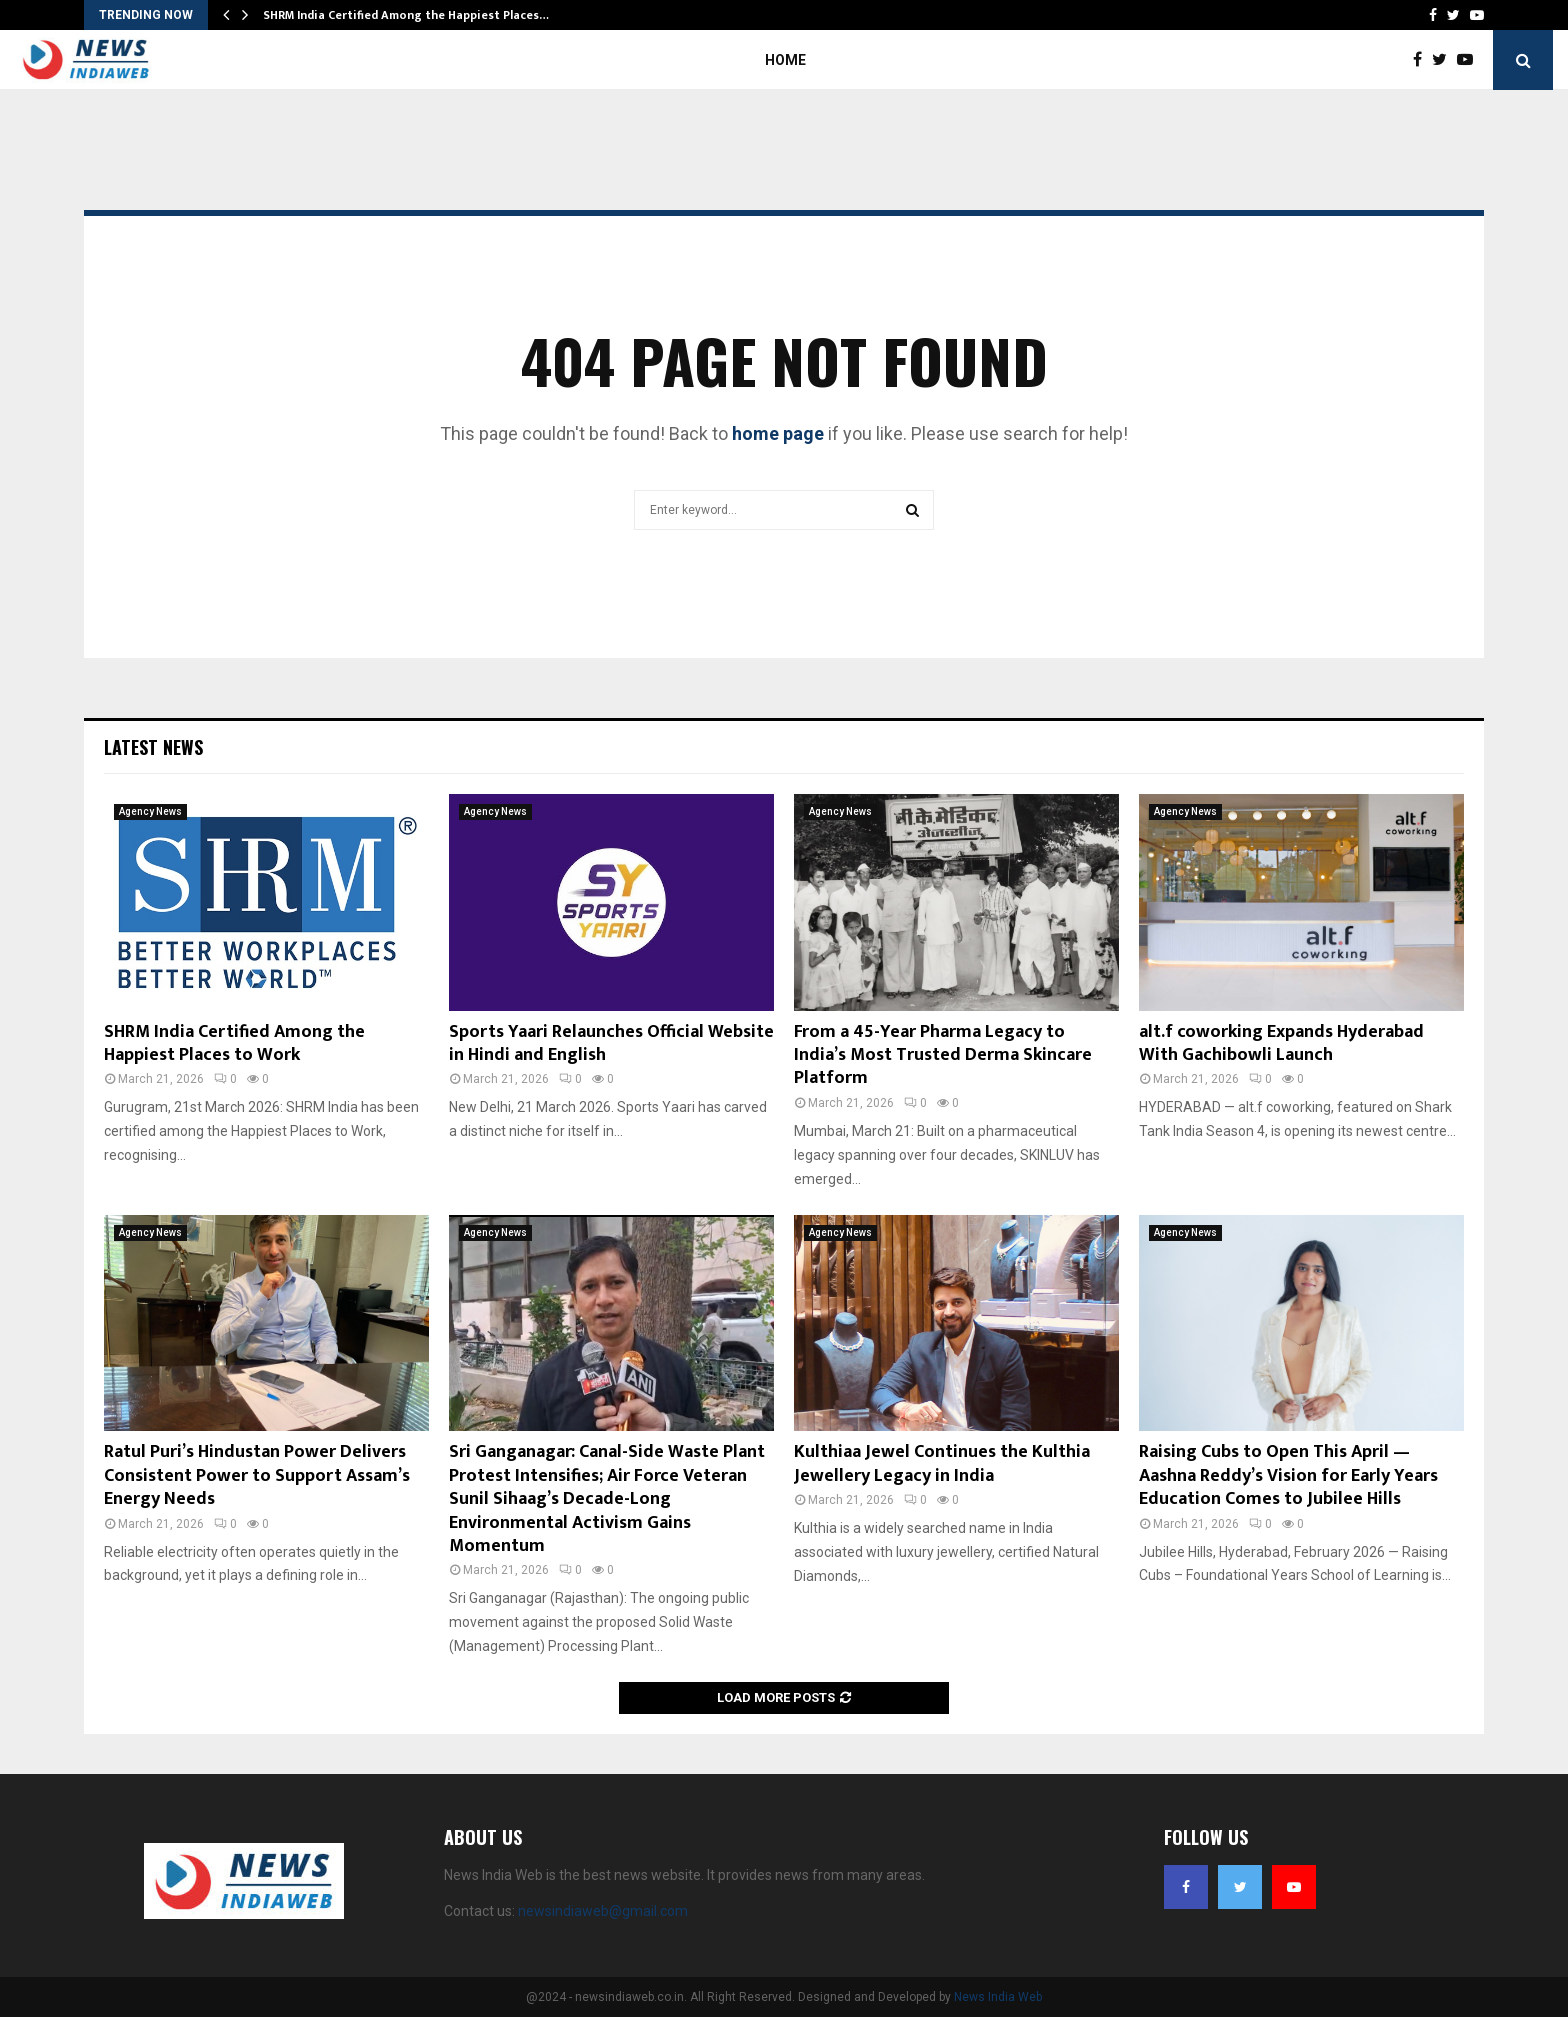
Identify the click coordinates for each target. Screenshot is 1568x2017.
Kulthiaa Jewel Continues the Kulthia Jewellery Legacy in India (942, 1463)
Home (785, 60)
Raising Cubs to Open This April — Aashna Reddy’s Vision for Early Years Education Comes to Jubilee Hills (1288, 1475)
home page (778, 433)
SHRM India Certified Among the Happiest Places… (406, 15)
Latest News (153, 747)
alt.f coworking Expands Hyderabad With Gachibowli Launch (1281, 1043)
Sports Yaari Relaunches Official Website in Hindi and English (611, 1043)
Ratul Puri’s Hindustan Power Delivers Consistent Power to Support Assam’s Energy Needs (257, 1475)
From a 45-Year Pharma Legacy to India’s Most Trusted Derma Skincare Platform (943, 1055)
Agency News (150, 811)
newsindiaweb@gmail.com (603, 1911)
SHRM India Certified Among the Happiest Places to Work (234, 1043)
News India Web (998, 1997)
